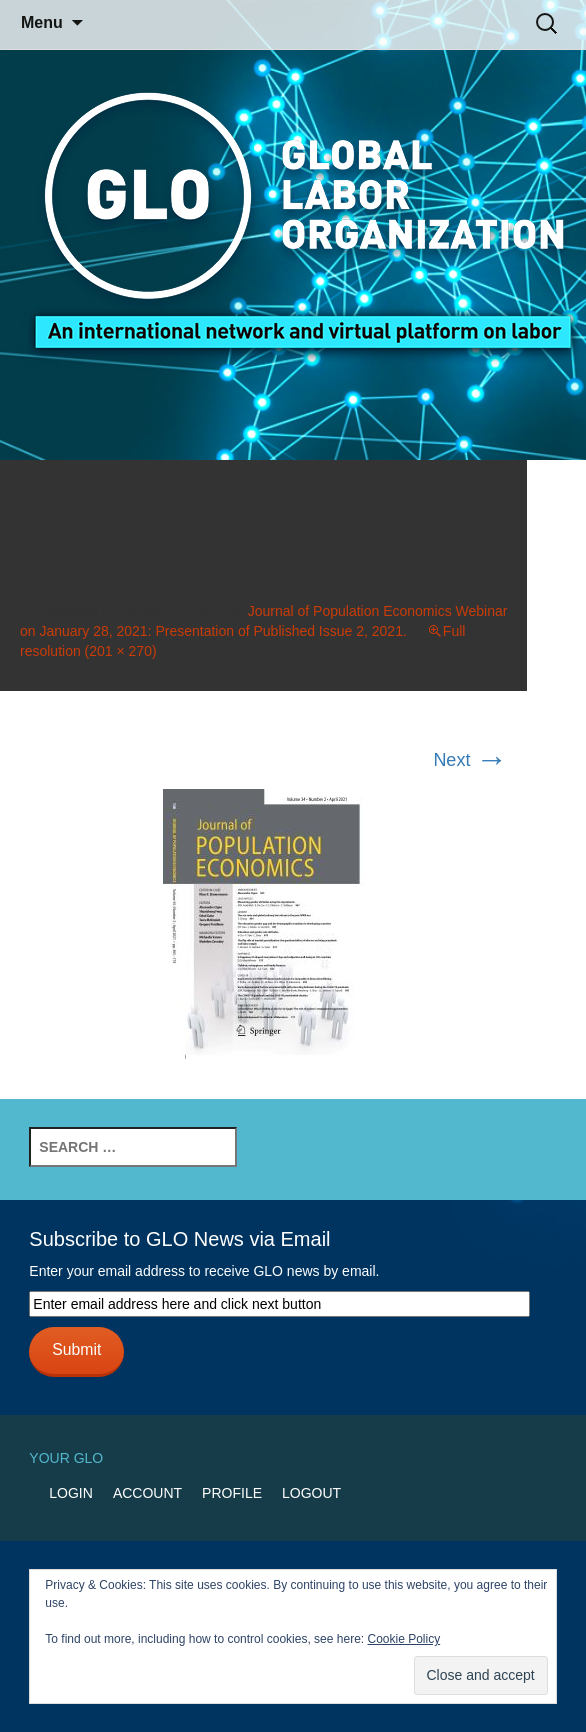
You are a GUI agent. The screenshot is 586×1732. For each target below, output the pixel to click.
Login (71, 1493)
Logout (311, 1493)
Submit (76, 1349)
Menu (42, 22)
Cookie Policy (403, 1639)
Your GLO (66, 1458)
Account (147, 1493)
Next (470, 760)
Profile (232, 1493)
